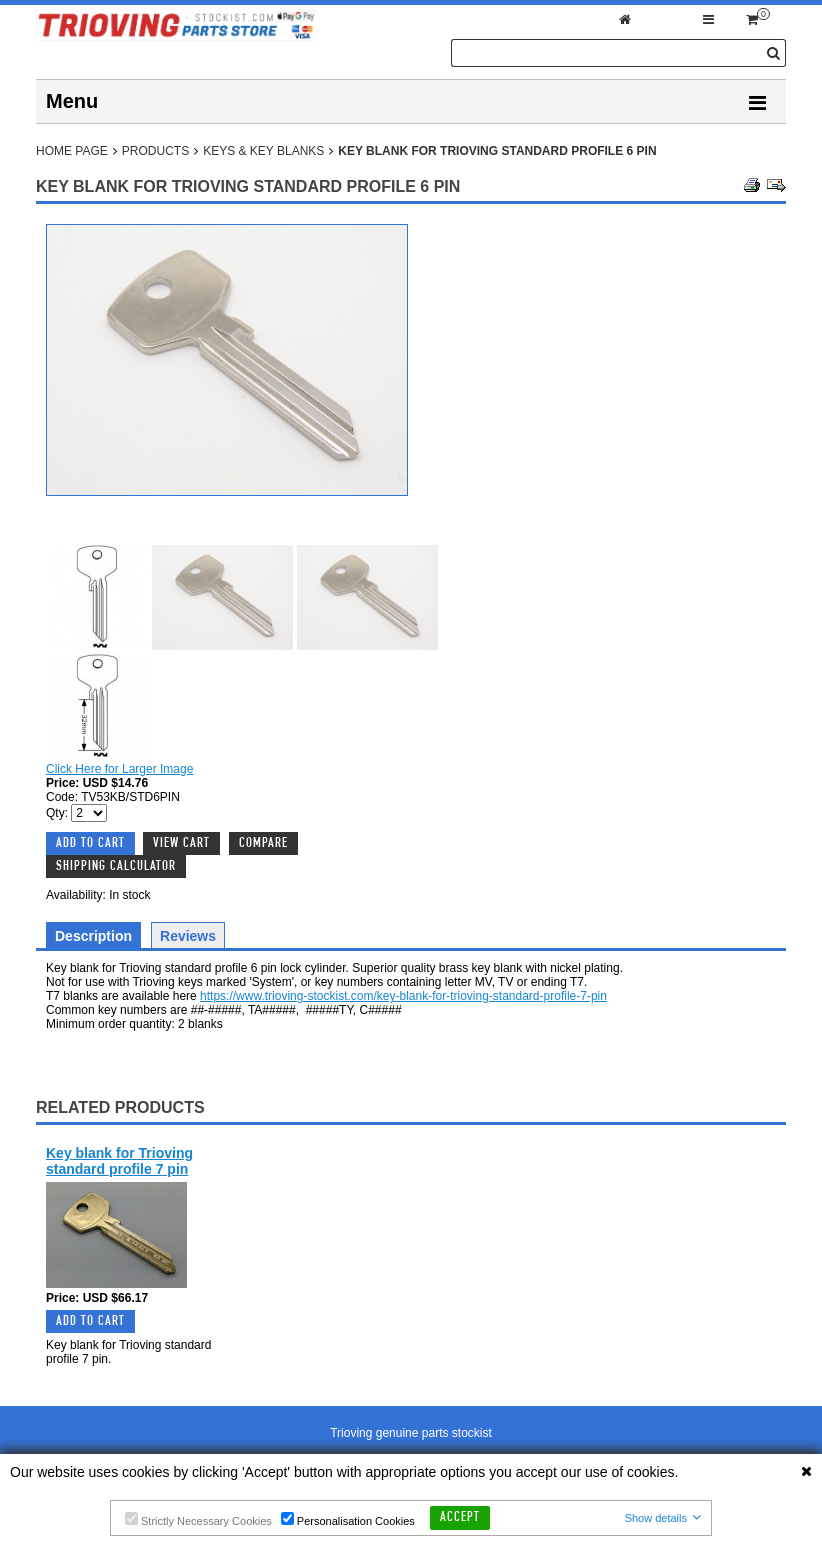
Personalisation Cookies (348, 1519)
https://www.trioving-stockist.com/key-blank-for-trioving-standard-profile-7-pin (403, 996)
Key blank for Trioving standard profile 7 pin (119, 1161)
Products (155, 151)
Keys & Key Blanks (263, 151)
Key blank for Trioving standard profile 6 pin (497, 151)
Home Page (72, 151)
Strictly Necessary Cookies (198, 1519)
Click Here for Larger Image (119, 769)
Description (93, 936)
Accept (460, 1518)
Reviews (188, 936)
